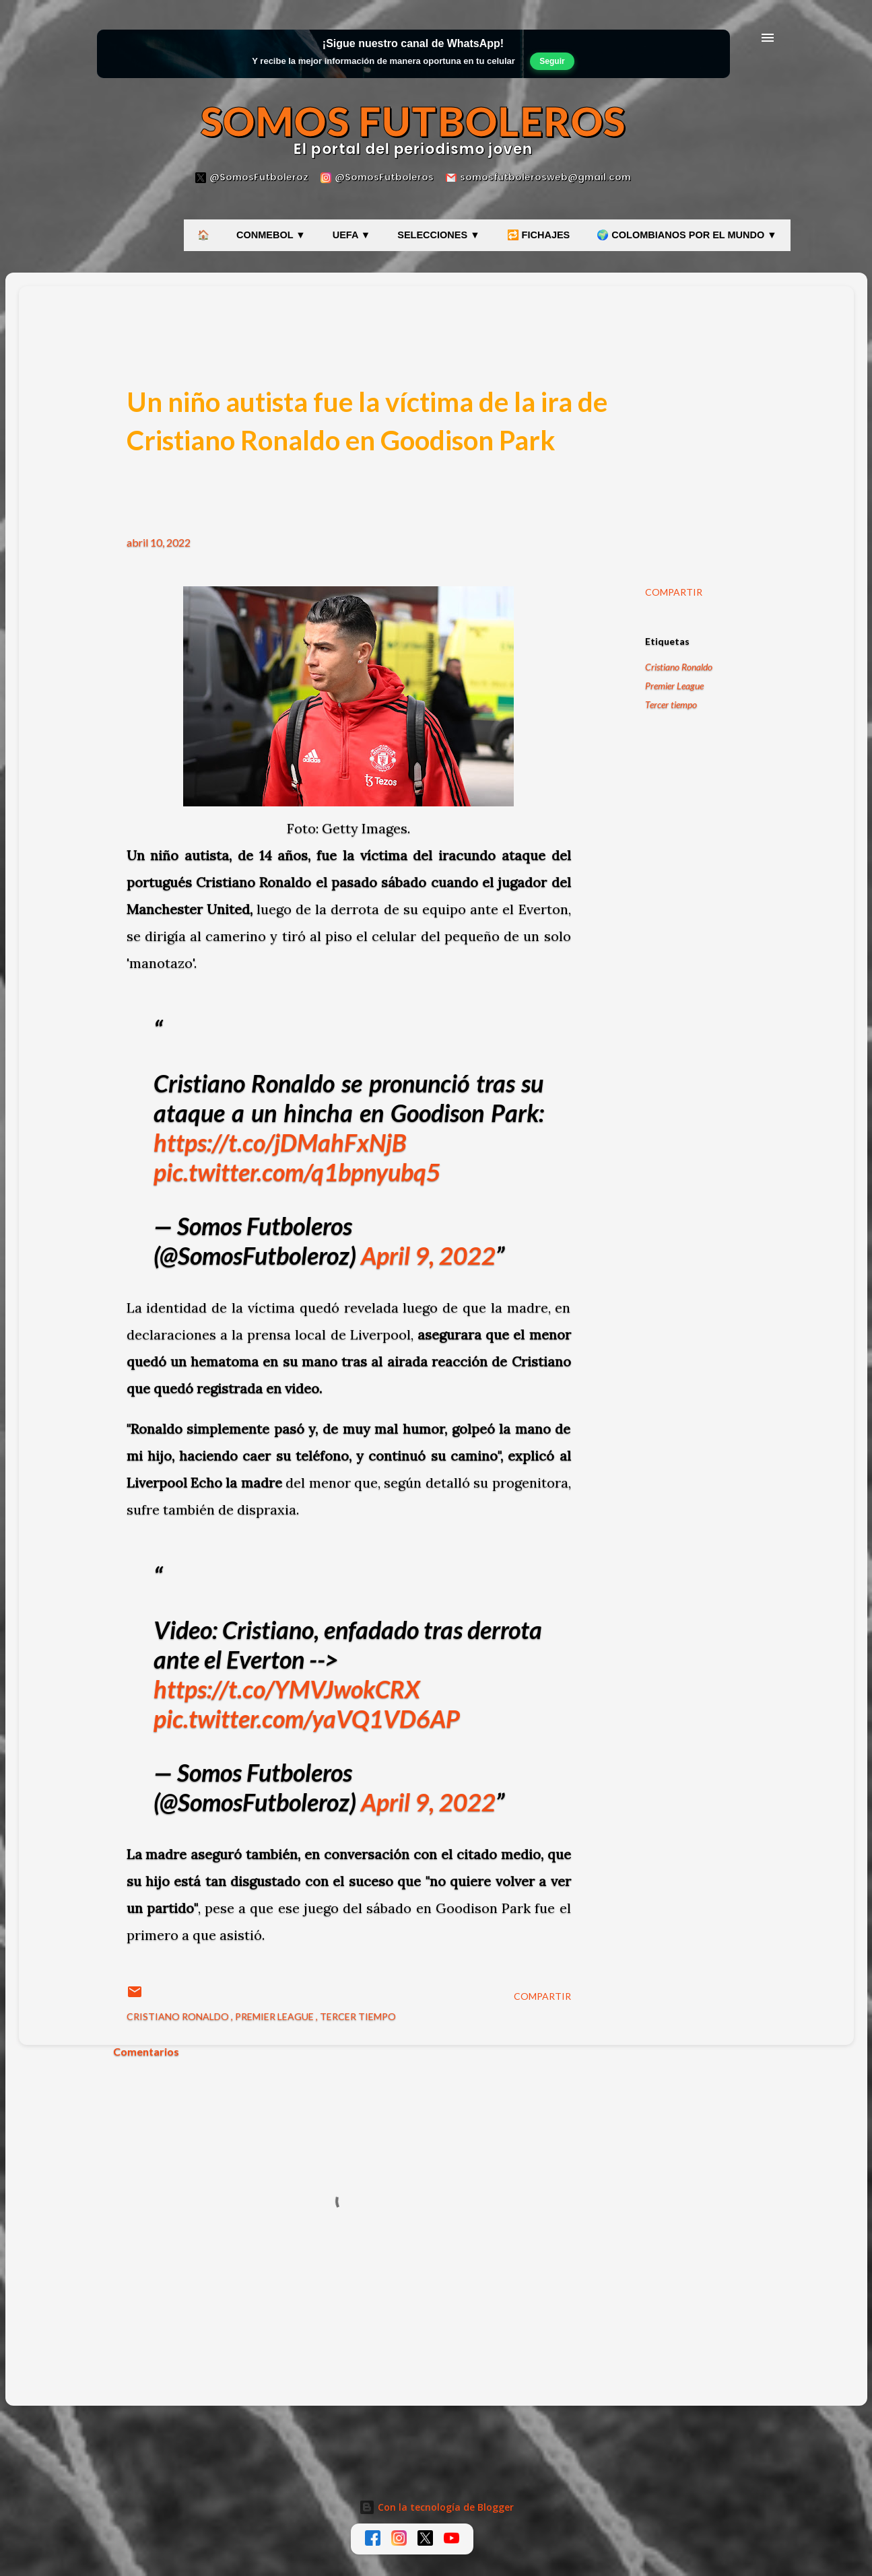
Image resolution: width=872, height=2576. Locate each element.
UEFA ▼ (352, 235)
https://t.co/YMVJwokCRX (287, 1689)
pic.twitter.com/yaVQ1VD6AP (307, 1718)
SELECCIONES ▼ (438, 235)
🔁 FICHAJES (538, 235)
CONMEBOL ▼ (271, 235)
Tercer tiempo (671, 704)
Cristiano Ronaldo (678, 666)
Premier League (674, 685)
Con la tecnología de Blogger (436, 2507)
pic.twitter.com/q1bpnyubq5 (297, 1172)
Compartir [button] (673, 592)
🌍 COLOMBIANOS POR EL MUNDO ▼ (686, 235)
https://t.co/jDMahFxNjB (280, 1142)
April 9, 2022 (428, 1255)
